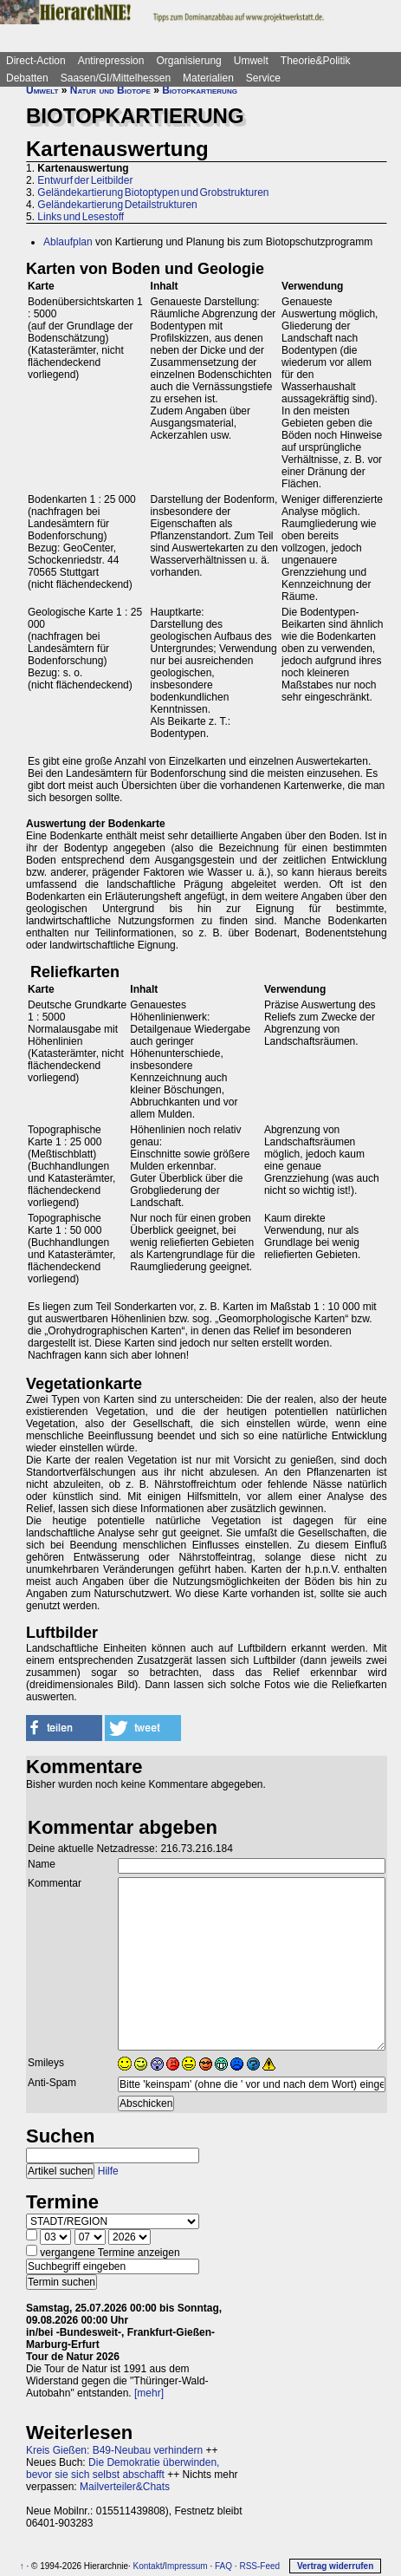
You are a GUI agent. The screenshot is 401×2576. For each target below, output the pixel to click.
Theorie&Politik (316, 61)
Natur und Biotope (110, 90)
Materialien (208, 78)
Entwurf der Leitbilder (85, 180)
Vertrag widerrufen (335, 2566)
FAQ (223, 2566)
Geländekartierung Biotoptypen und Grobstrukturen (152, 192)
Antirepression (111, 61)
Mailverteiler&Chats (125, 2487)
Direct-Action (36, 61)
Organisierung (188, 61)
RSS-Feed (259, 2566)
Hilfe (108, 2171)
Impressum (186, 2566)
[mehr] (149, 2393)
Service (263, 78)
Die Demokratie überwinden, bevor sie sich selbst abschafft (122, 2468)
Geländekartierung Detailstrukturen (117, 205)
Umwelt (251, 61)
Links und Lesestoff (80, 217)
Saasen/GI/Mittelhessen (116, 78)
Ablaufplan (68, 242)
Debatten (27, 78)
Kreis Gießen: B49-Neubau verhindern (114, 2450)
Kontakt (148, 2566)
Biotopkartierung (199, 90)
